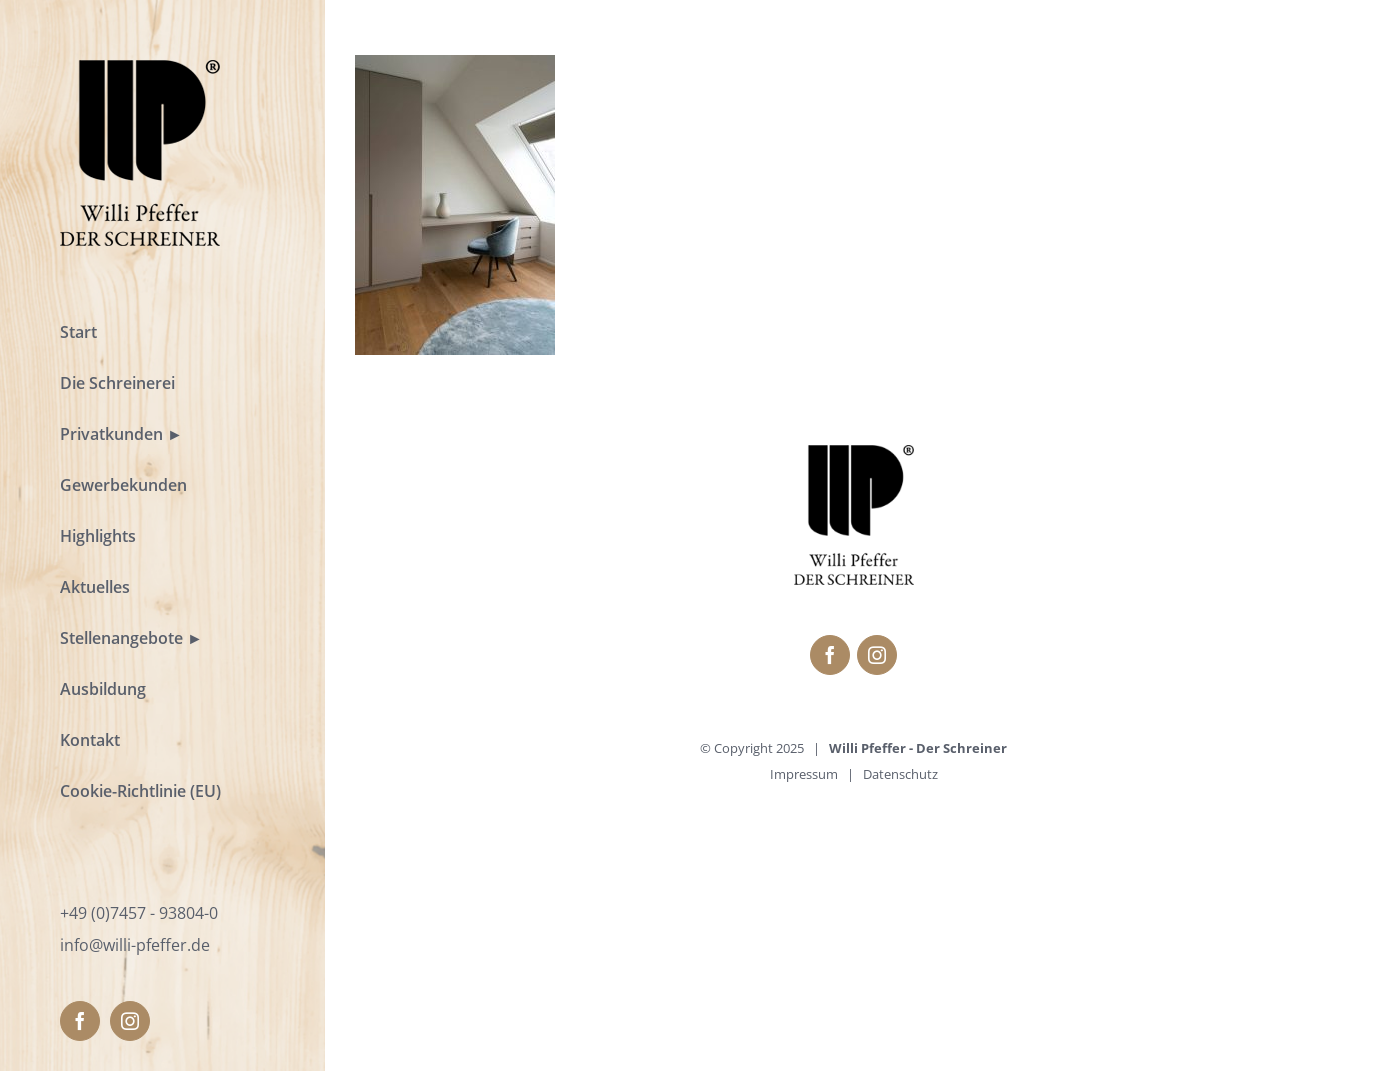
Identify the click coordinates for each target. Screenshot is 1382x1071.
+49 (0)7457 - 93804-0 (139, 913)
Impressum (804, 774)
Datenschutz (900, 774)
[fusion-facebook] (80, 1021)
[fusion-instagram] (130, 1021)
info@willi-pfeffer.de (135, 945)
